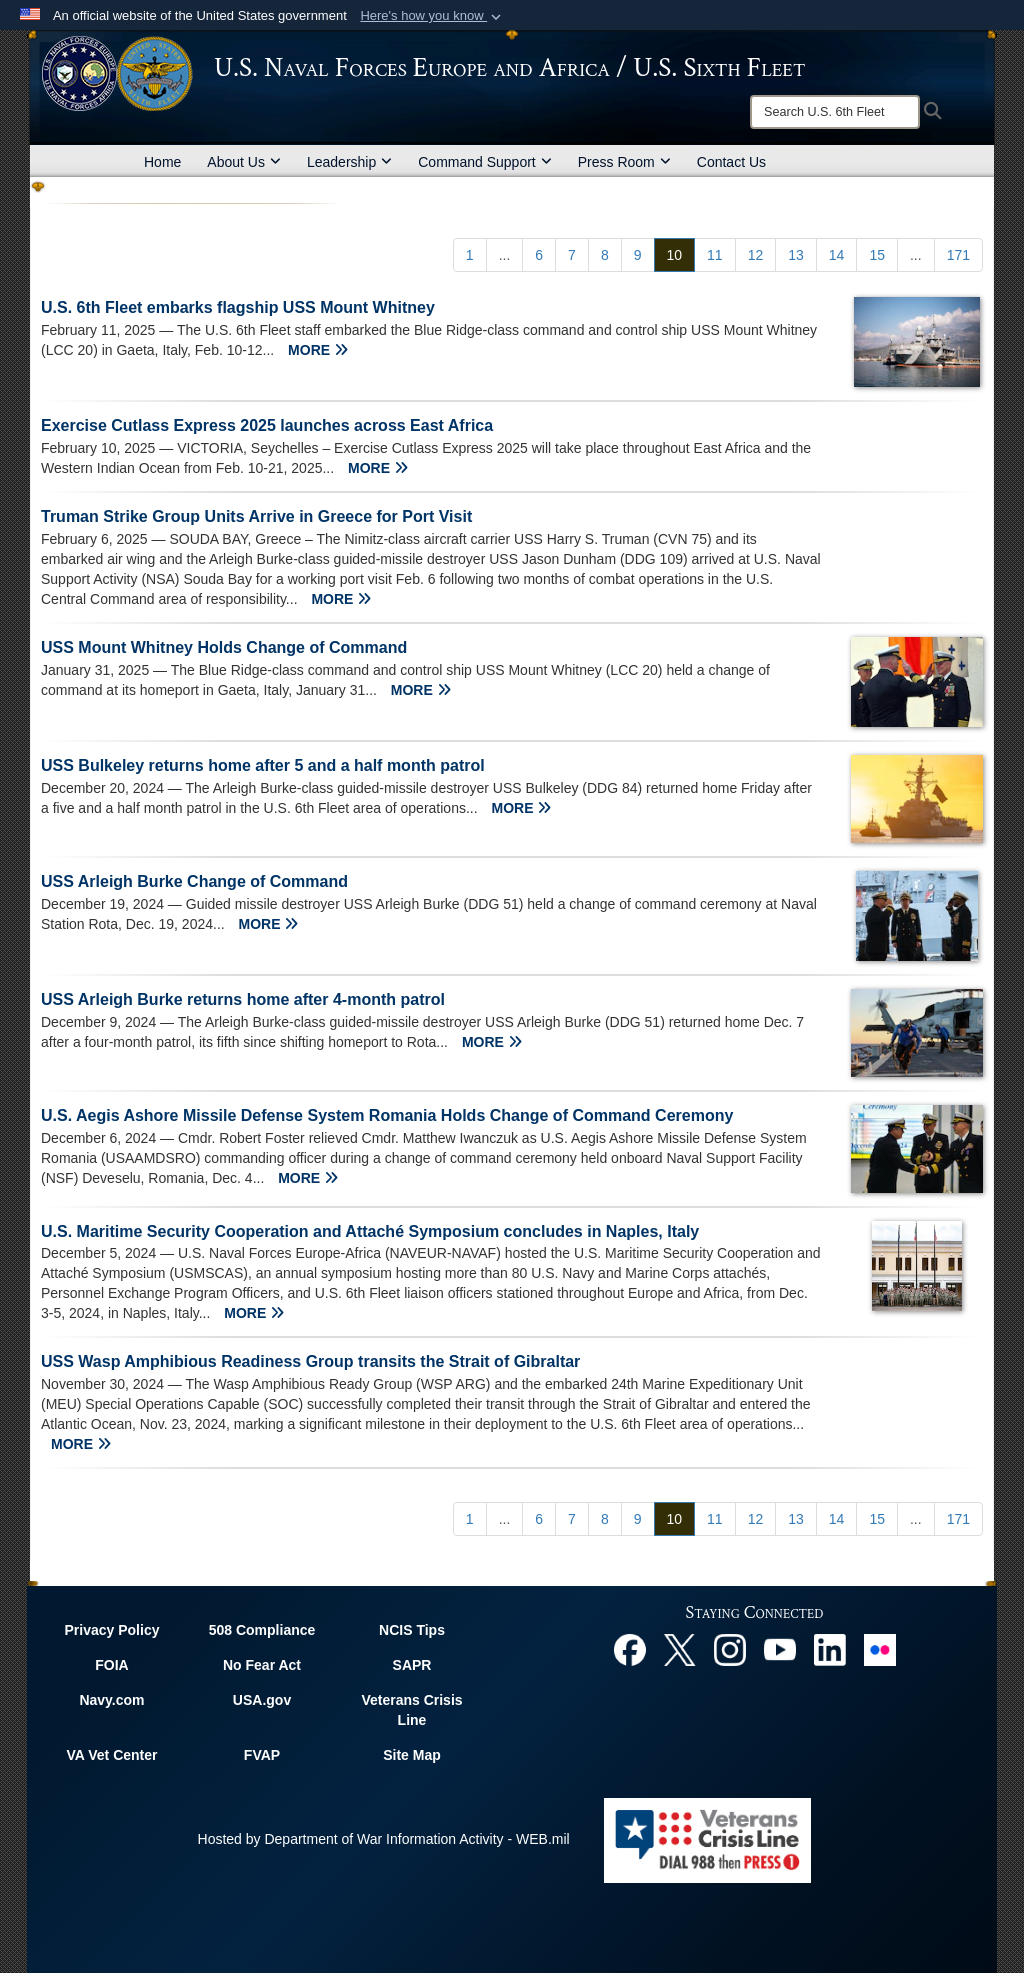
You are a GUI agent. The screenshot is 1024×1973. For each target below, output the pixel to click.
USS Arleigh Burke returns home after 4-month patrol (243, 999)
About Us (244, 162)
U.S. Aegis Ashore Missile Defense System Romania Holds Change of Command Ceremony (387, 1115)
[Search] (835, 112)
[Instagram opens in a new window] (730, 1649)
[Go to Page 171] (958, 255)
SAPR (412, 1665)
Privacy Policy (112, 1630)
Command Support (485, 162)
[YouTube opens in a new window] (780, 1649)
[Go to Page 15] (877, 255)
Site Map (412, 1755)
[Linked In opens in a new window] (830, 1649)
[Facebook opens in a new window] (630, 1649)
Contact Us (731, 162)
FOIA (111, 1665)
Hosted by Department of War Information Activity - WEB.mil (384, 1839)
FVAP (262, 1755)
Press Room (624, 162)
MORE (318, 350)
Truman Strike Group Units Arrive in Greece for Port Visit (256, 516)
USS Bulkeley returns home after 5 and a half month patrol (263, 765)
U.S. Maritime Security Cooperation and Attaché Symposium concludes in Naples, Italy (370, 1231)
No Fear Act (262, 1665)
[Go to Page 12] (756, 255)
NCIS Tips (412, 1630)
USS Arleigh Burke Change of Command (194, 881)
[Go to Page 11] (715, 255)
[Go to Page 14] (837, 255)
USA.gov (262, 1700)
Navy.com (111, 1700)
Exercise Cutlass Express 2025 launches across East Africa (267, 425)
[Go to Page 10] (675, 255)
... (505, 255)
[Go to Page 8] (605, 255)
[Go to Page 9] (638, 255)
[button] (432, 16)
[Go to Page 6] (539, 255)
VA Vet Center (111, 1755)
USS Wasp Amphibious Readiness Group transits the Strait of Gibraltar (310, 1361)
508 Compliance (262, 1630)
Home (162, 162)
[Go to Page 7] (572, 255)
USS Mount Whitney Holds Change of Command (224, 647)
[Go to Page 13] (796, 255)
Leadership (349, 162)
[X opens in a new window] (680, 1649)
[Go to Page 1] (470, 255)
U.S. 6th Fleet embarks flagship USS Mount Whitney (238, 307)
